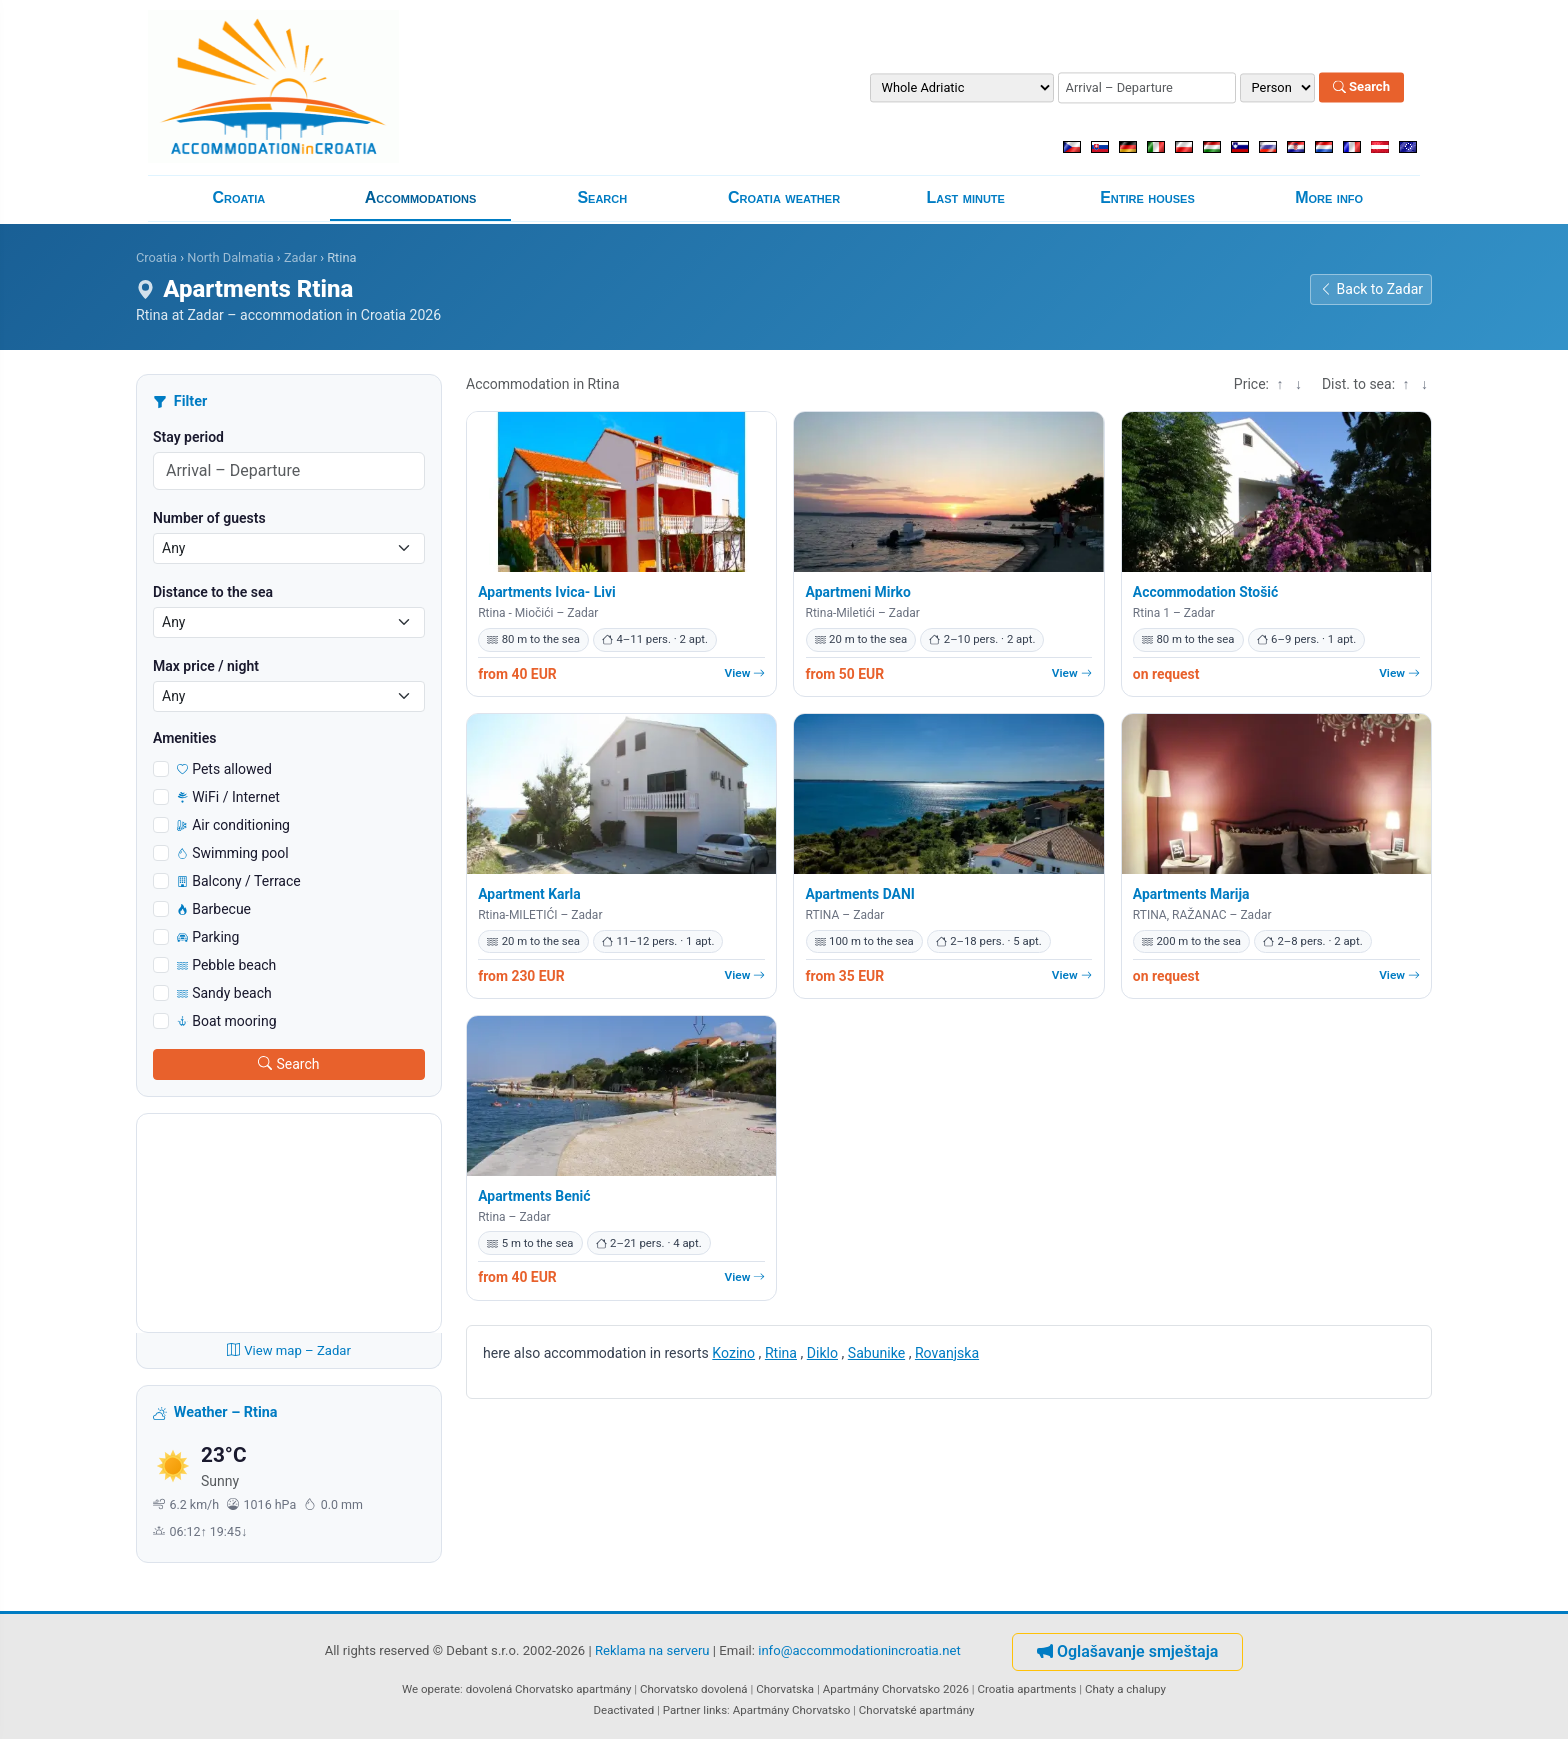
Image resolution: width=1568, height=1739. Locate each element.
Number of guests (209, 518)
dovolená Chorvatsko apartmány (549, 1689)
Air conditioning (233, 825)
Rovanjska (947, 1353)
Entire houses (1147, 197)
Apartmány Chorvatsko (792, 1710)
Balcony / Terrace (239, 881)
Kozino (733, 1353)
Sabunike (876, 1353)
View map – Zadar (289, 1350)
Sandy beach (224, 993)
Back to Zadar (1371, 289)
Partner (682, 1710)
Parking (208, 937)
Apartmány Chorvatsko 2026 (896, 1689)
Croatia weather (784, 197)
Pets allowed (224, 769)
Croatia (238, 197)
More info (1329, 197)
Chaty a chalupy (1125, 1689)
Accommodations (421, 197)
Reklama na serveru (652, 1650)
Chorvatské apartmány (917, 1710)
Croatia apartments (1026, 1689)
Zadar (300, 257)
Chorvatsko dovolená (694, 1689)
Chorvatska (785, 1689)
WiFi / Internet (228, 797)
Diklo (822, 1353)
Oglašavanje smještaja (1127, 1651)
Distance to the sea (213, 592)
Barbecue (214, 909)
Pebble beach (226, 965)
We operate (431, 1689)
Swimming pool (233, 853)
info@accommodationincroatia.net (859, 1650)
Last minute (966, 197)
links (715, 1710)
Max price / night (206, 666)
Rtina (781, 1353)
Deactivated (624, 1710)
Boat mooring (227, 1021)
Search (1361, 87)
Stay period (188, 437)
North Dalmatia (230, 257)
